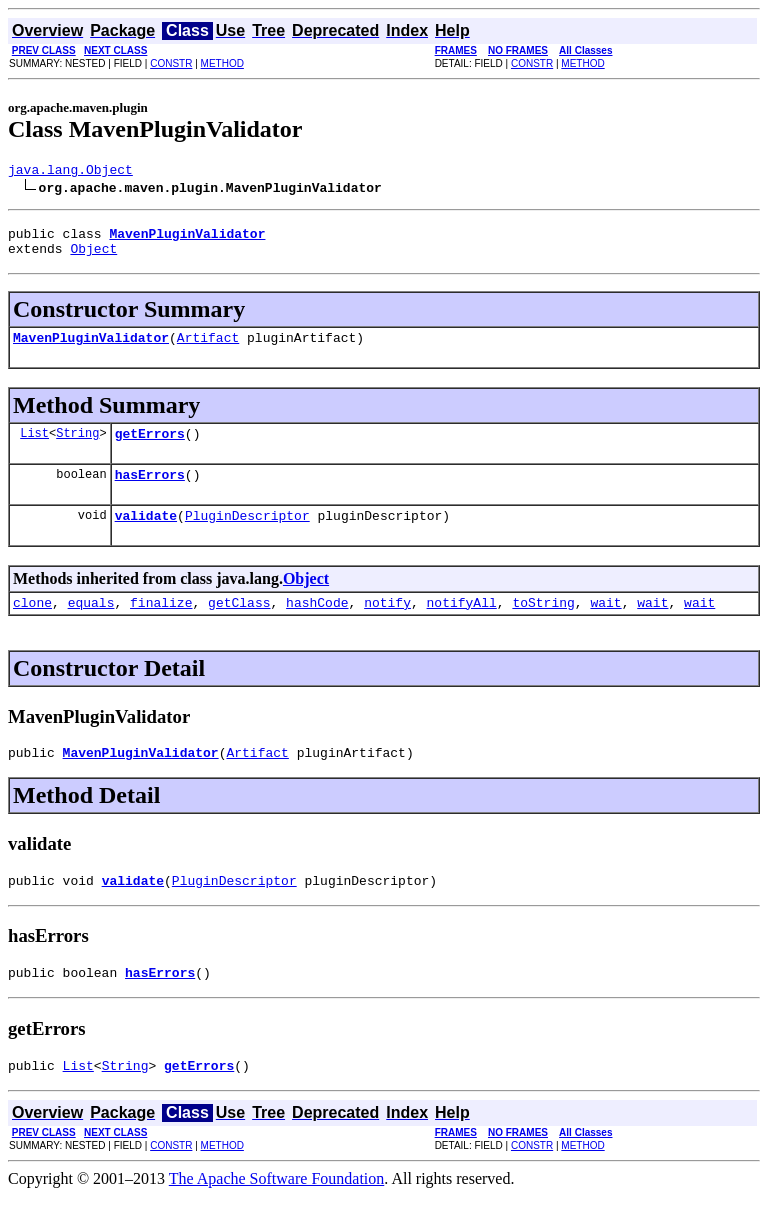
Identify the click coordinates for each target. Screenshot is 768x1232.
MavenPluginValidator (91, 349)
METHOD (222, 63)
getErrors (150, 448)
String (77, 447)
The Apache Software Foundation (277, 1214)
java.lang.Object (70, 172)
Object (93, 257)
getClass (239, 626)
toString (543, 626)
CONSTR (171, 63)
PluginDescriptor (247, 536)
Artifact (208, 349)
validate (146, 536)
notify (387, 626)
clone (32, 626)
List (34, 447)
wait (605, 626)
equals (91, 626)
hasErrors (150, 492)
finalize (161, 626)
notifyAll (462, 626)
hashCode (317, 626)
